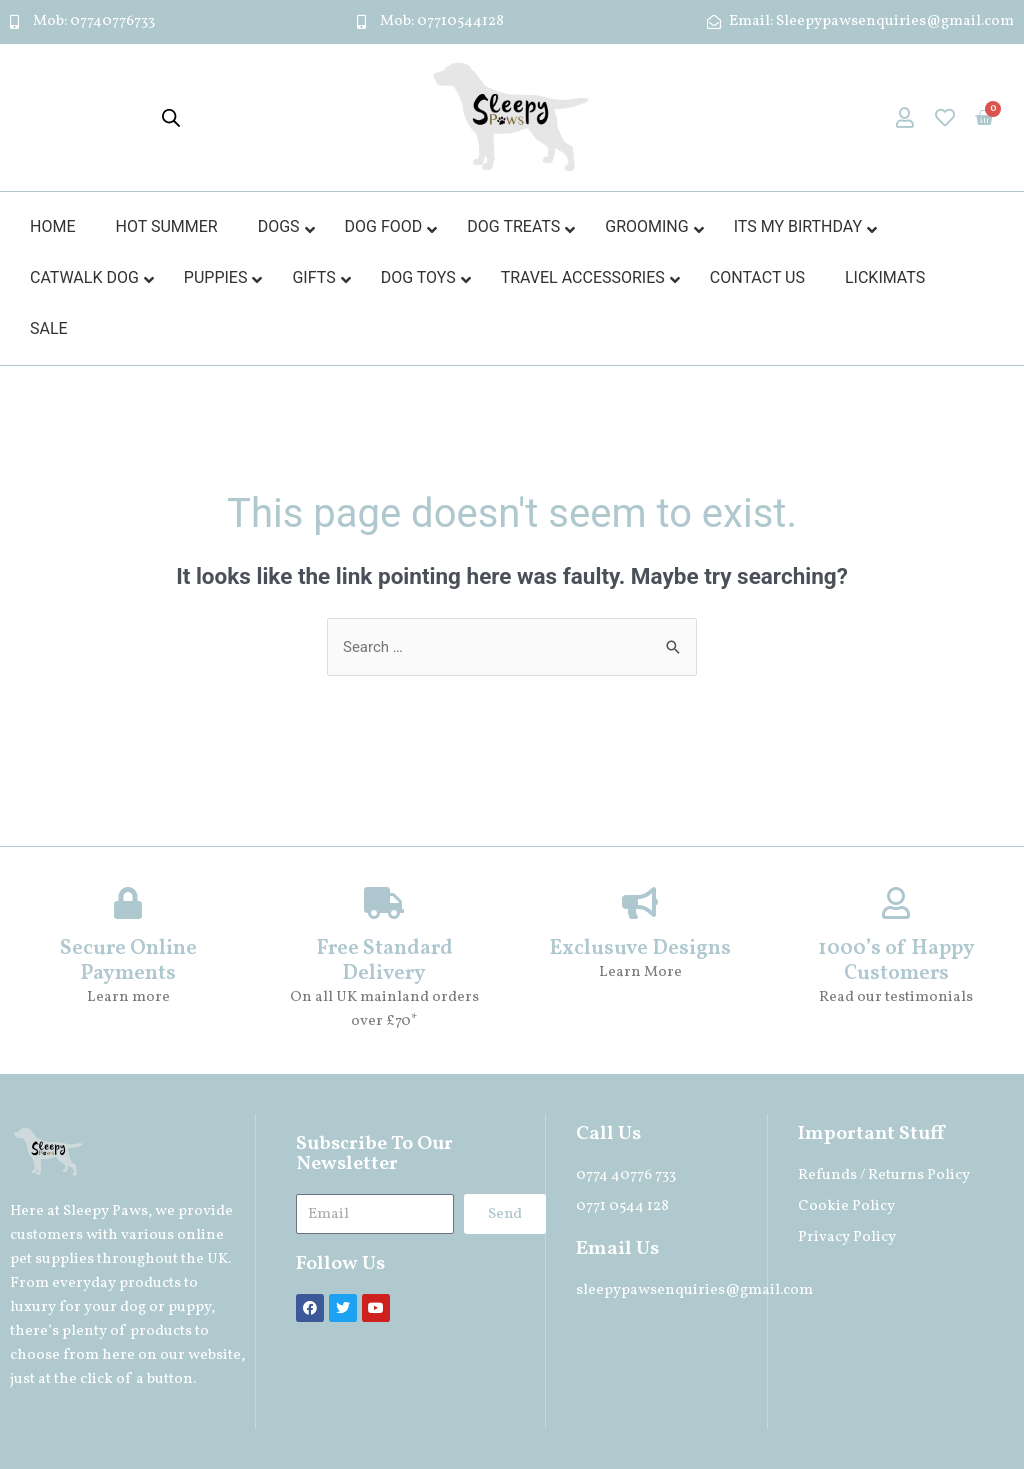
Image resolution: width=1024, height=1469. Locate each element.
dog (133, 1307)
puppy (189, 1307)
